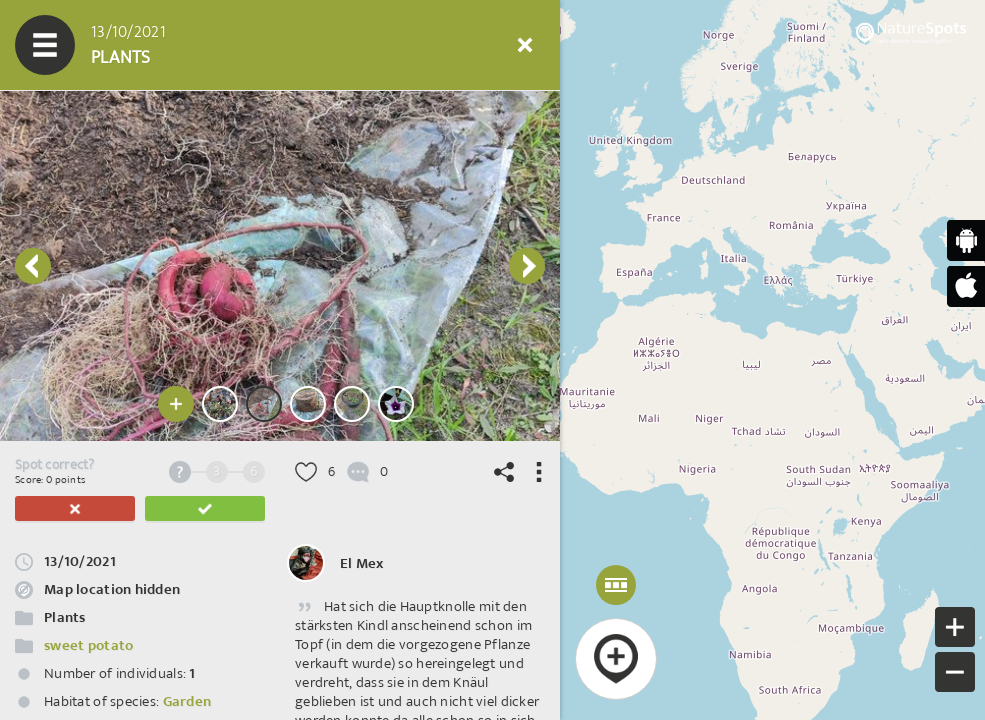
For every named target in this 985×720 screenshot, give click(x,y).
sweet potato (88, 645)
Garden (187, 701)
